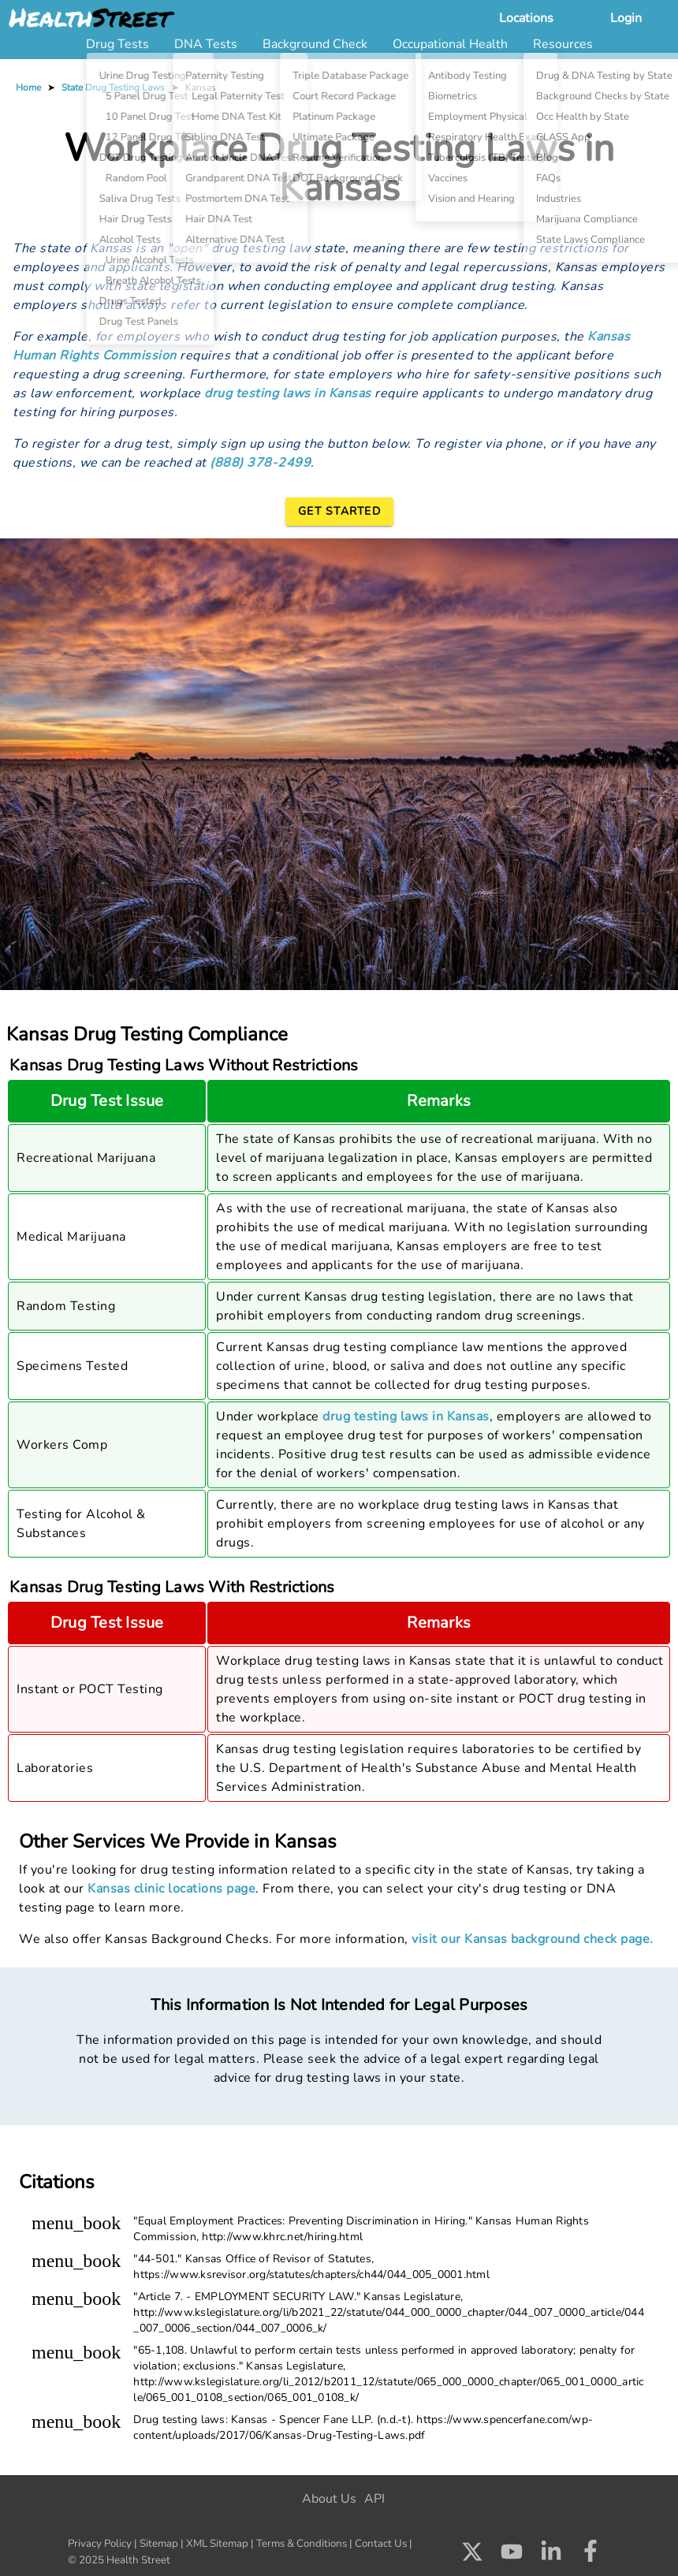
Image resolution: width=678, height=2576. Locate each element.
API (374, 2498)
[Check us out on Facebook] (590, 2555)
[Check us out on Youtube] (512, 2555)
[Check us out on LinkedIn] (551, 2555)
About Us (329, 2498)
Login (626, 18)
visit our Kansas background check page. (533, 1939)
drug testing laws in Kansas (287, 393)
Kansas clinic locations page (171, 1888)
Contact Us (381, 2544)
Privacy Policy (100, 2544)
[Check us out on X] (472, 2555)
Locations (526, 18)
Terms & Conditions (301, 2544)
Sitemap (159, 2544)
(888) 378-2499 (260, 462)
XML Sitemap (217, 2544)
